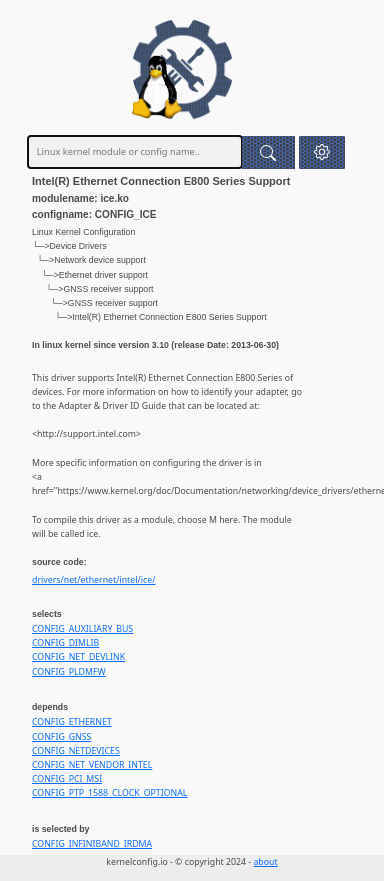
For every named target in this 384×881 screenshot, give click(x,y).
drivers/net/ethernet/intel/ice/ (93, 580)
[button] (322, 152)
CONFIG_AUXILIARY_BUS (82, 629)
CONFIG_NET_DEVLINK (78, 657)
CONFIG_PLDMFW (69, 672)
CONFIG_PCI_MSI (67, 779)
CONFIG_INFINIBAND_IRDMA (92, 844)
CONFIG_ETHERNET (72, 722)
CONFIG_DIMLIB (65, 643)
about (265, 862)
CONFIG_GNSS (61, 737)
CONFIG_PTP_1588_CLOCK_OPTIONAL (109, 793)
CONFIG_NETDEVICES (76, 751)
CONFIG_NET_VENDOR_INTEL (92, 765)
